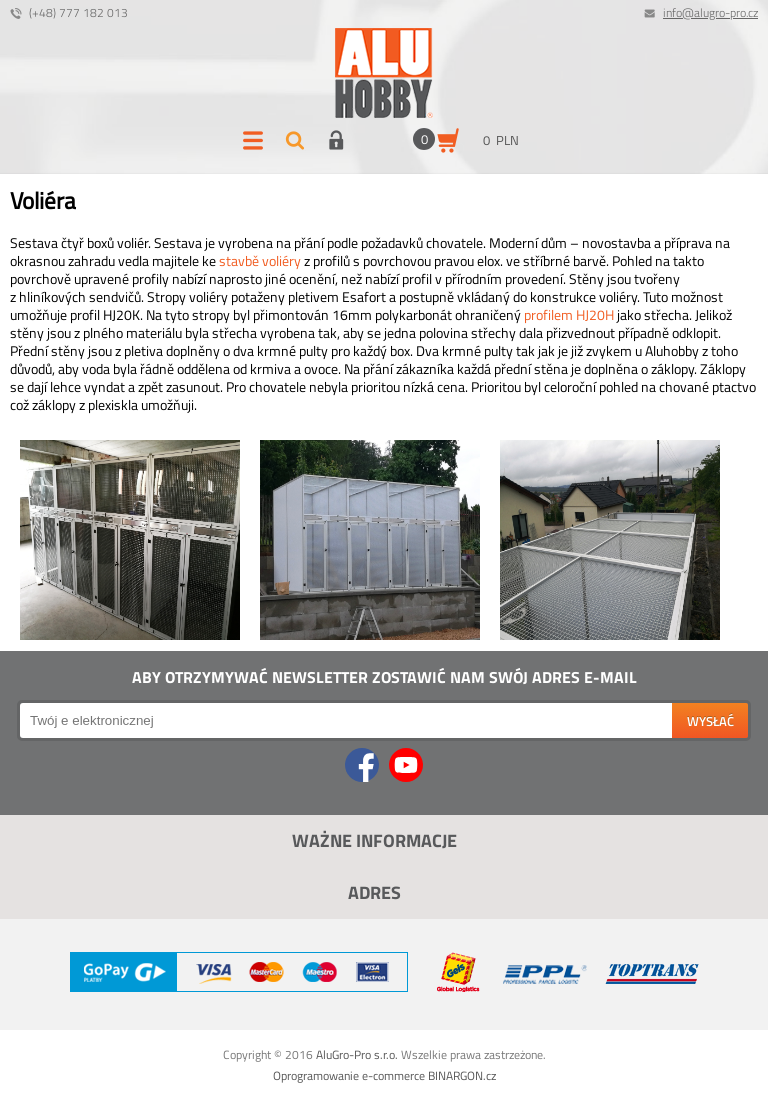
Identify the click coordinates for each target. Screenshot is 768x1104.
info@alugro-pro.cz (710, 12)
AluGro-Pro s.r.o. (357, 1054)
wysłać (710, 721)
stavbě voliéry (260, 260)
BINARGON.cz (462, 1075)
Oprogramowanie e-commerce (349, 1075)
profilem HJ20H (569, 314)
